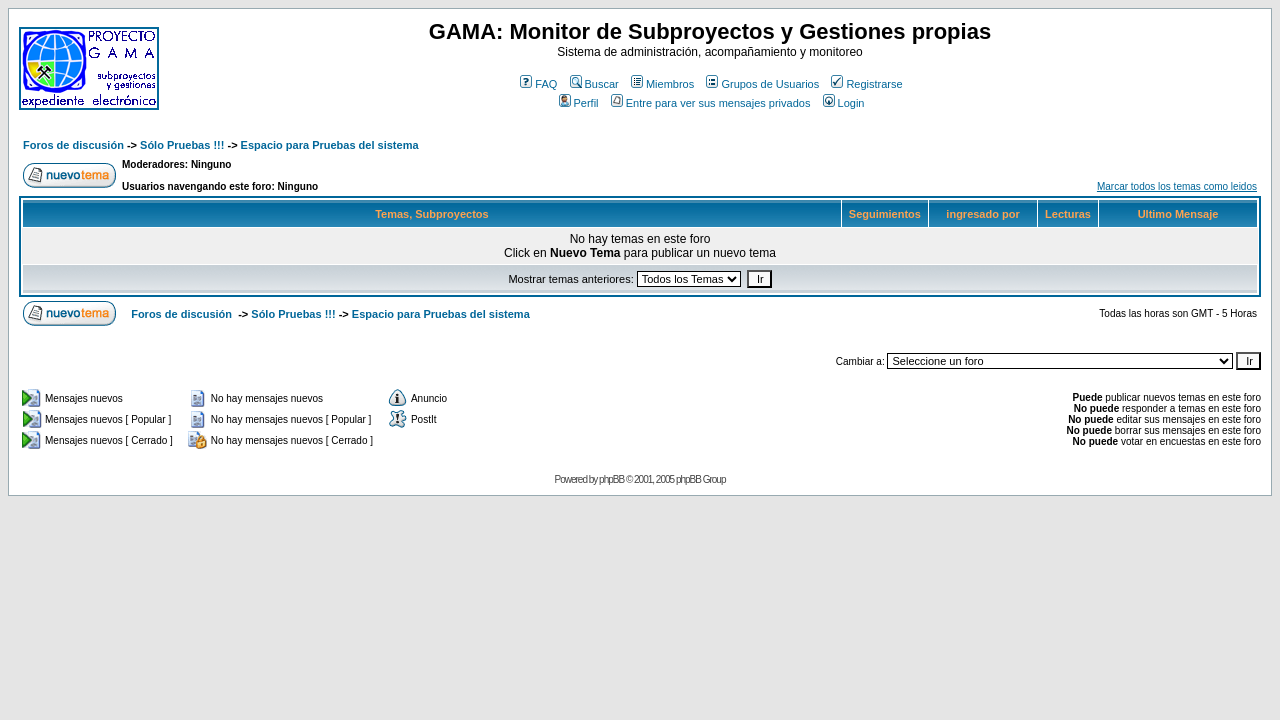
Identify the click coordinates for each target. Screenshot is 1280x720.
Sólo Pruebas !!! (182, 145)
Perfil (579, 103)
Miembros (662, 84)
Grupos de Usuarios (762, 84)
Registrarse (866, 84)
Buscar (594, 84)
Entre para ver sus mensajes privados (711, 103)
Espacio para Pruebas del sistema (330, 145)
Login (844, 103)
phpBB (611, 479)
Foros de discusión (73, 145)
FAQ (538, 84)
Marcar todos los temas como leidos (1177, 186)
